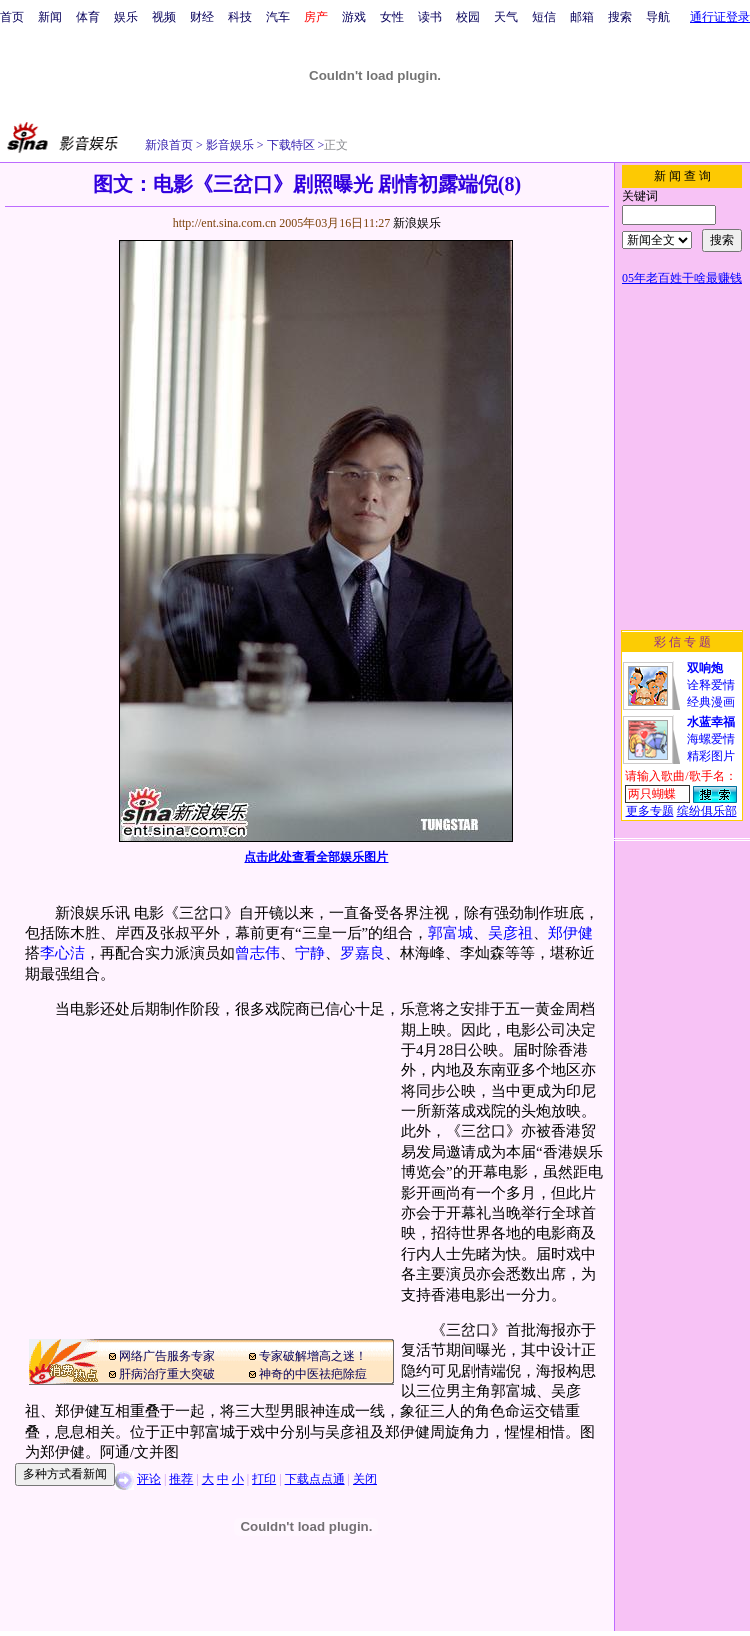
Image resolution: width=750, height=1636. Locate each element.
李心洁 (62, 953)
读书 (430, 17)
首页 (12, 17)
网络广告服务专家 (167, 1356)
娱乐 (126, 17)
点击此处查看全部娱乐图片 (316, 857)
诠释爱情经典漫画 (711, 685)
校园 (468, 17)
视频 (164, 17)
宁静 (310, 953)
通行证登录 (720, 17)
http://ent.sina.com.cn (226, 223)
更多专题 (650, 811)
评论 (149, 1479)
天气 (506, 17)
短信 (544, 17)
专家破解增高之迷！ (313, 1356)
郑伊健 (570, 933)
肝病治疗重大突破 (167, 1374)
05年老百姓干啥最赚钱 (682, 278)
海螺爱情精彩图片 (711, 739)
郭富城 (450, 933)
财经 (202, 17)
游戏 (354, 17)
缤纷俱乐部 (707, 811)
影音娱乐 (230, 145)
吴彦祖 (510, 933)
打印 (264, 1479)
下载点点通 (315, 1479)
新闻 (50, 17)
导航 (658, 17)
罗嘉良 (362, 953)
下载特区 (289, 145)
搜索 (620, 17)
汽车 (278, 17)
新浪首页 (169, 145)
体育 (88, 17)
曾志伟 (257, 953)
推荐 (181, 1479)
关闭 (365, 1479)
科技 (240, 17)
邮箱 (582, 17)
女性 (392, 17)
